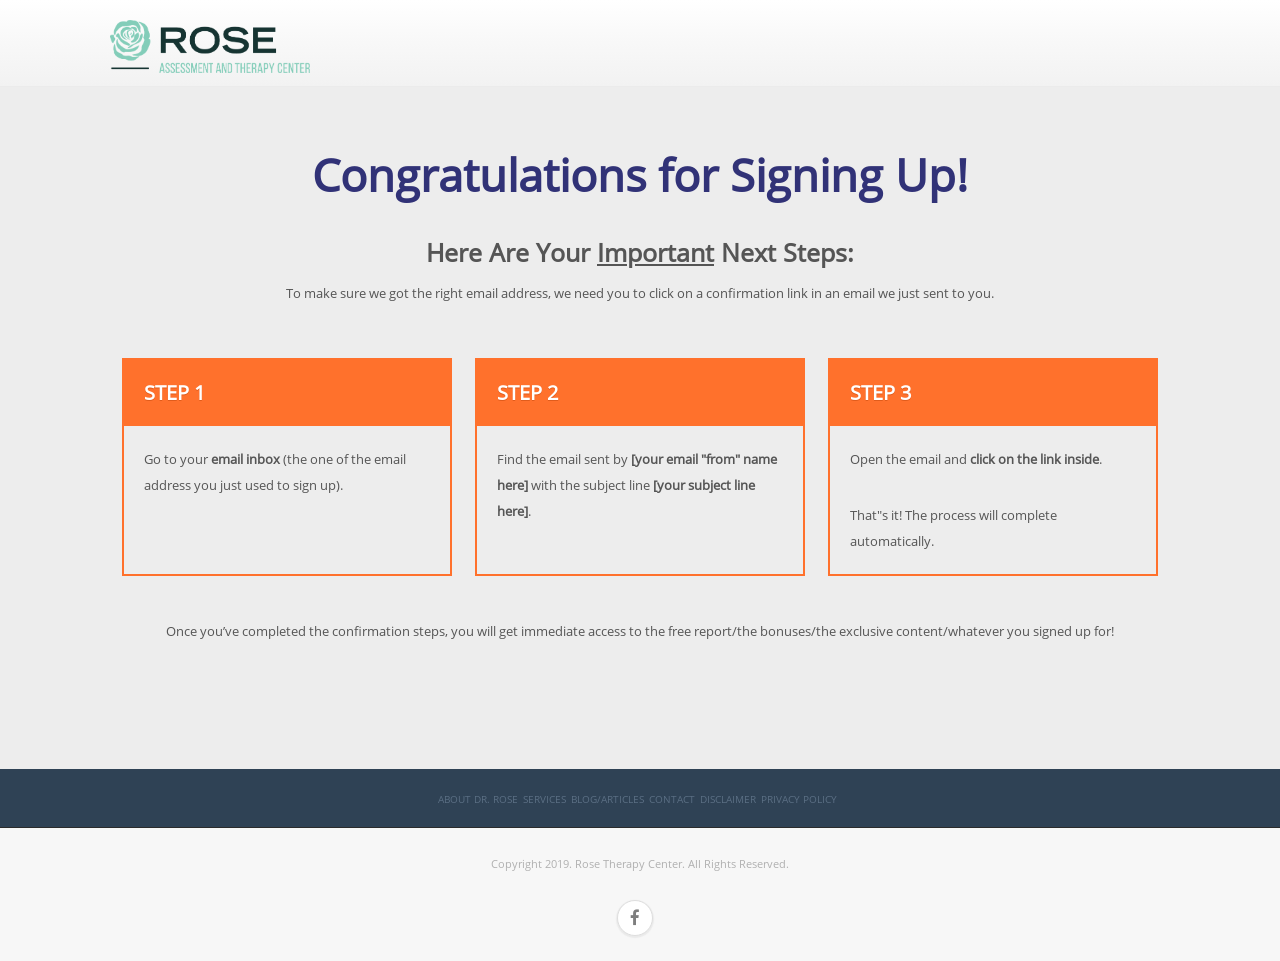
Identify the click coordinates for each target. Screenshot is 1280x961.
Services (544, 799)
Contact (672, 799)
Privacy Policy (799, 799)
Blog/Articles (607, 799)
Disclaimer (728, 799)
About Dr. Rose (478, 799)
